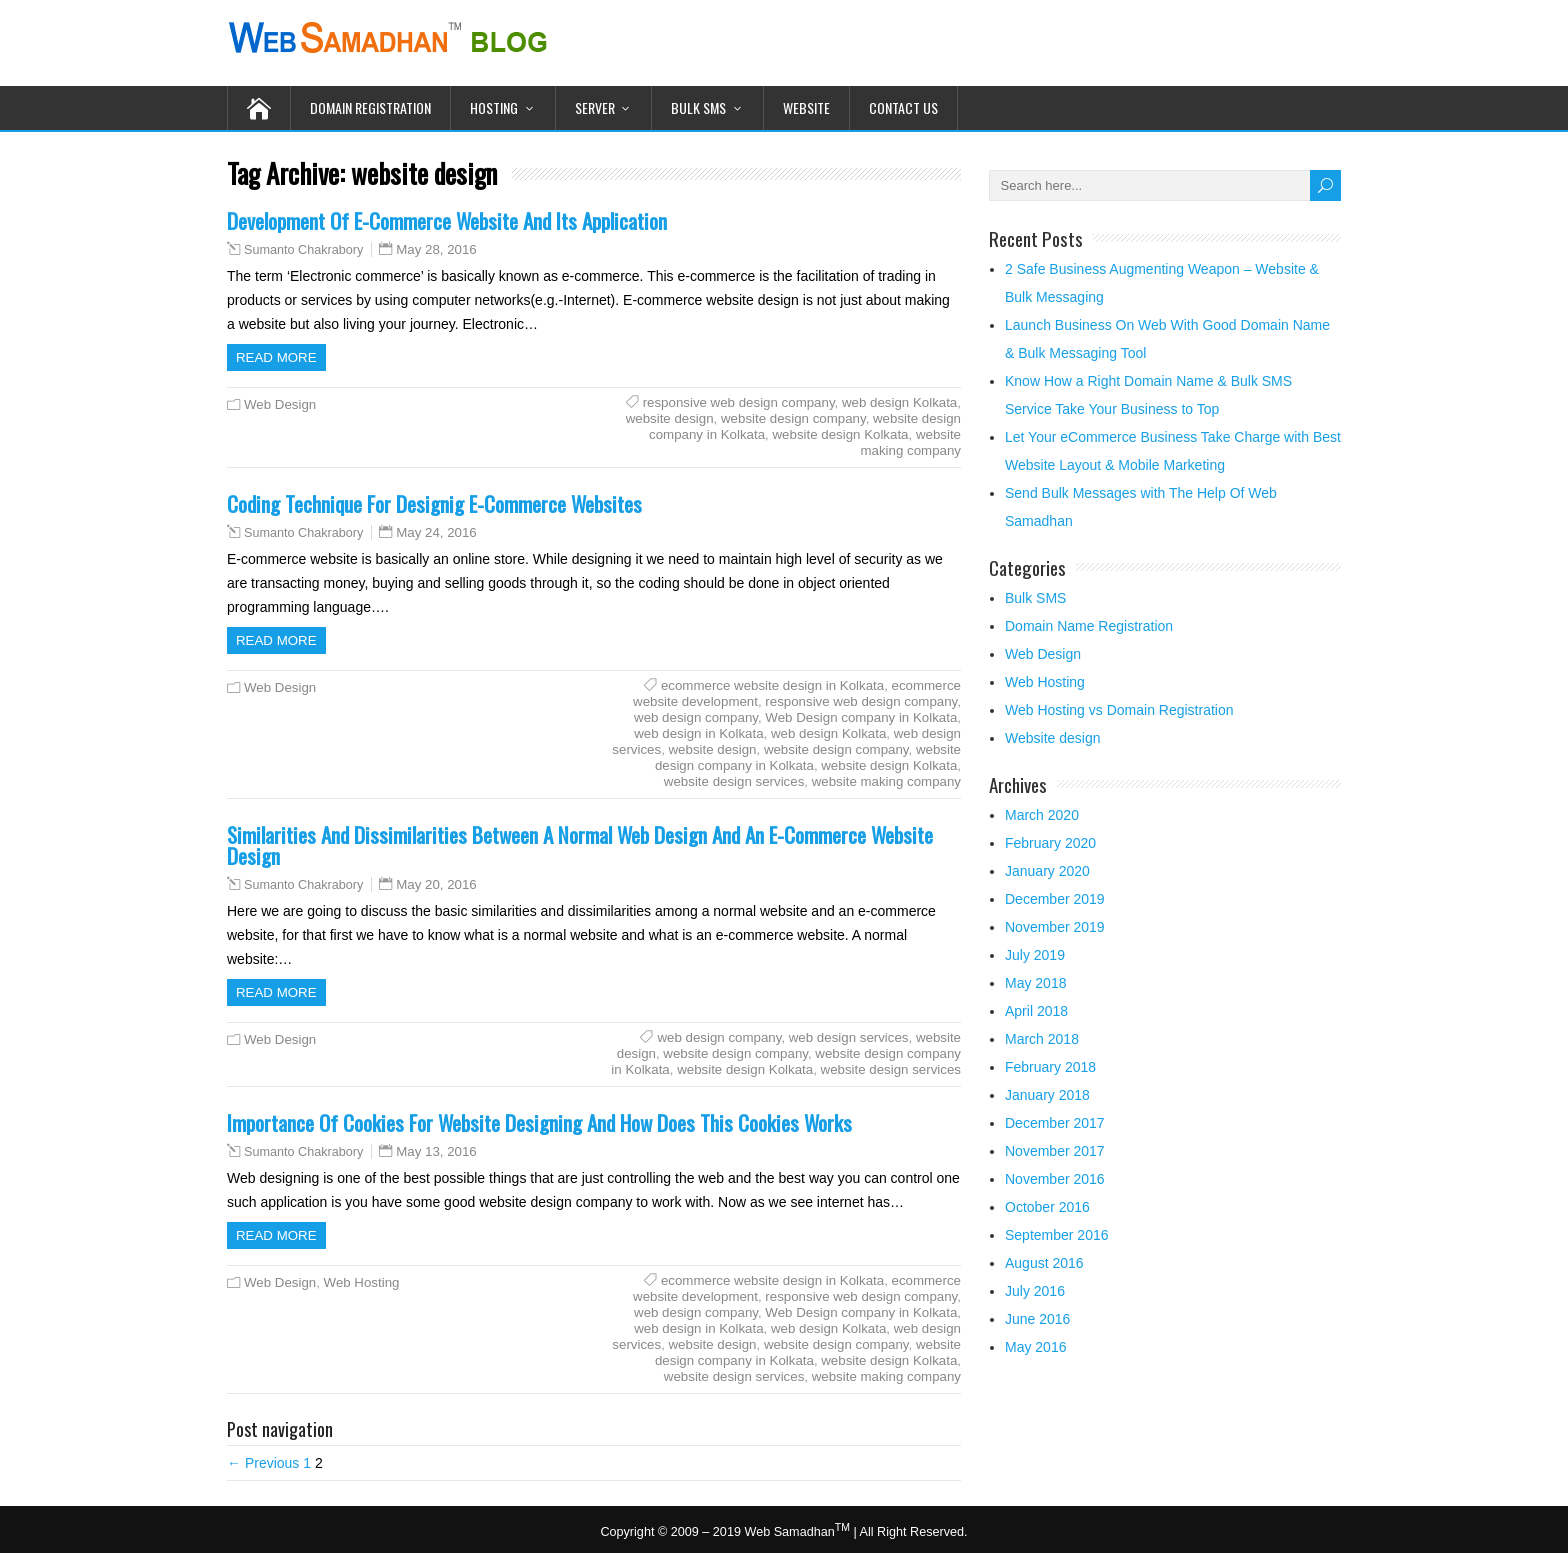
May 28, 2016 (436, 249)
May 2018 (1035, 983)
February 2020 (1050, 843)
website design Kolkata (840, 434)
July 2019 (1035, 955)
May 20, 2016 (436, 884)
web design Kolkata (899, 402)
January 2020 (1047, 871)
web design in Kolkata (698, 733)
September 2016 (1057, 1235)
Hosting (494, 107)
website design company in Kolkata (808, 757)
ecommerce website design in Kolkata (772, 685)
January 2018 (1047, 1095)
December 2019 (1055, 899)
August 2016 (1044, 1263)
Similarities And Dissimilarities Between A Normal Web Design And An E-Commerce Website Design (580, 845)
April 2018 (1036, 1011)
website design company (793, 418)
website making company (910, 442)
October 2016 (1047, 1207)
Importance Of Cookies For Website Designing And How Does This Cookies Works (539, 1122)
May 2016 (1035, 1347)
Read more (276, 357)
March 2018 (1042, 1039)
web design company (696, 717)
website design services (734, 781)
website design (670, 418)
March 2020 (1042, 815)
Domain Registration (370, 107)
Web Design (280, 404)
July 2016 (1035, 1291)
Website (806, 107)
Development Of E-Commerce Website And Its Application (447, 220)
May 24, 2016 (436, 532)
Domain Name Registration (1089, 626)
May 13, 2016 (436, 1151)
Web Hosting (362, 1282)
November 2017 (1055, 1151)
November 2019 (1055, 927)
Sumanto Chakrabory (303, 250)
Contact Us (903, 107)
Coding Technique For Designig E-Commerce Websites (434, 503)
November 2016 (1055, 1179)
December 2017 (1055, 1123)
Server (595, 107)
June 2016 (1037, 1319)
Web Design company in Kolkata (861, 717)
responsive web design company (739, 402)
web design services (849, 1037)
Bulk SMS (698, 107)
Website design (1052, 738)
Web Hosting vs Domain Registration (1119, 710)
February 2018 (1050, 1067)
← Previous (263, 1463)
